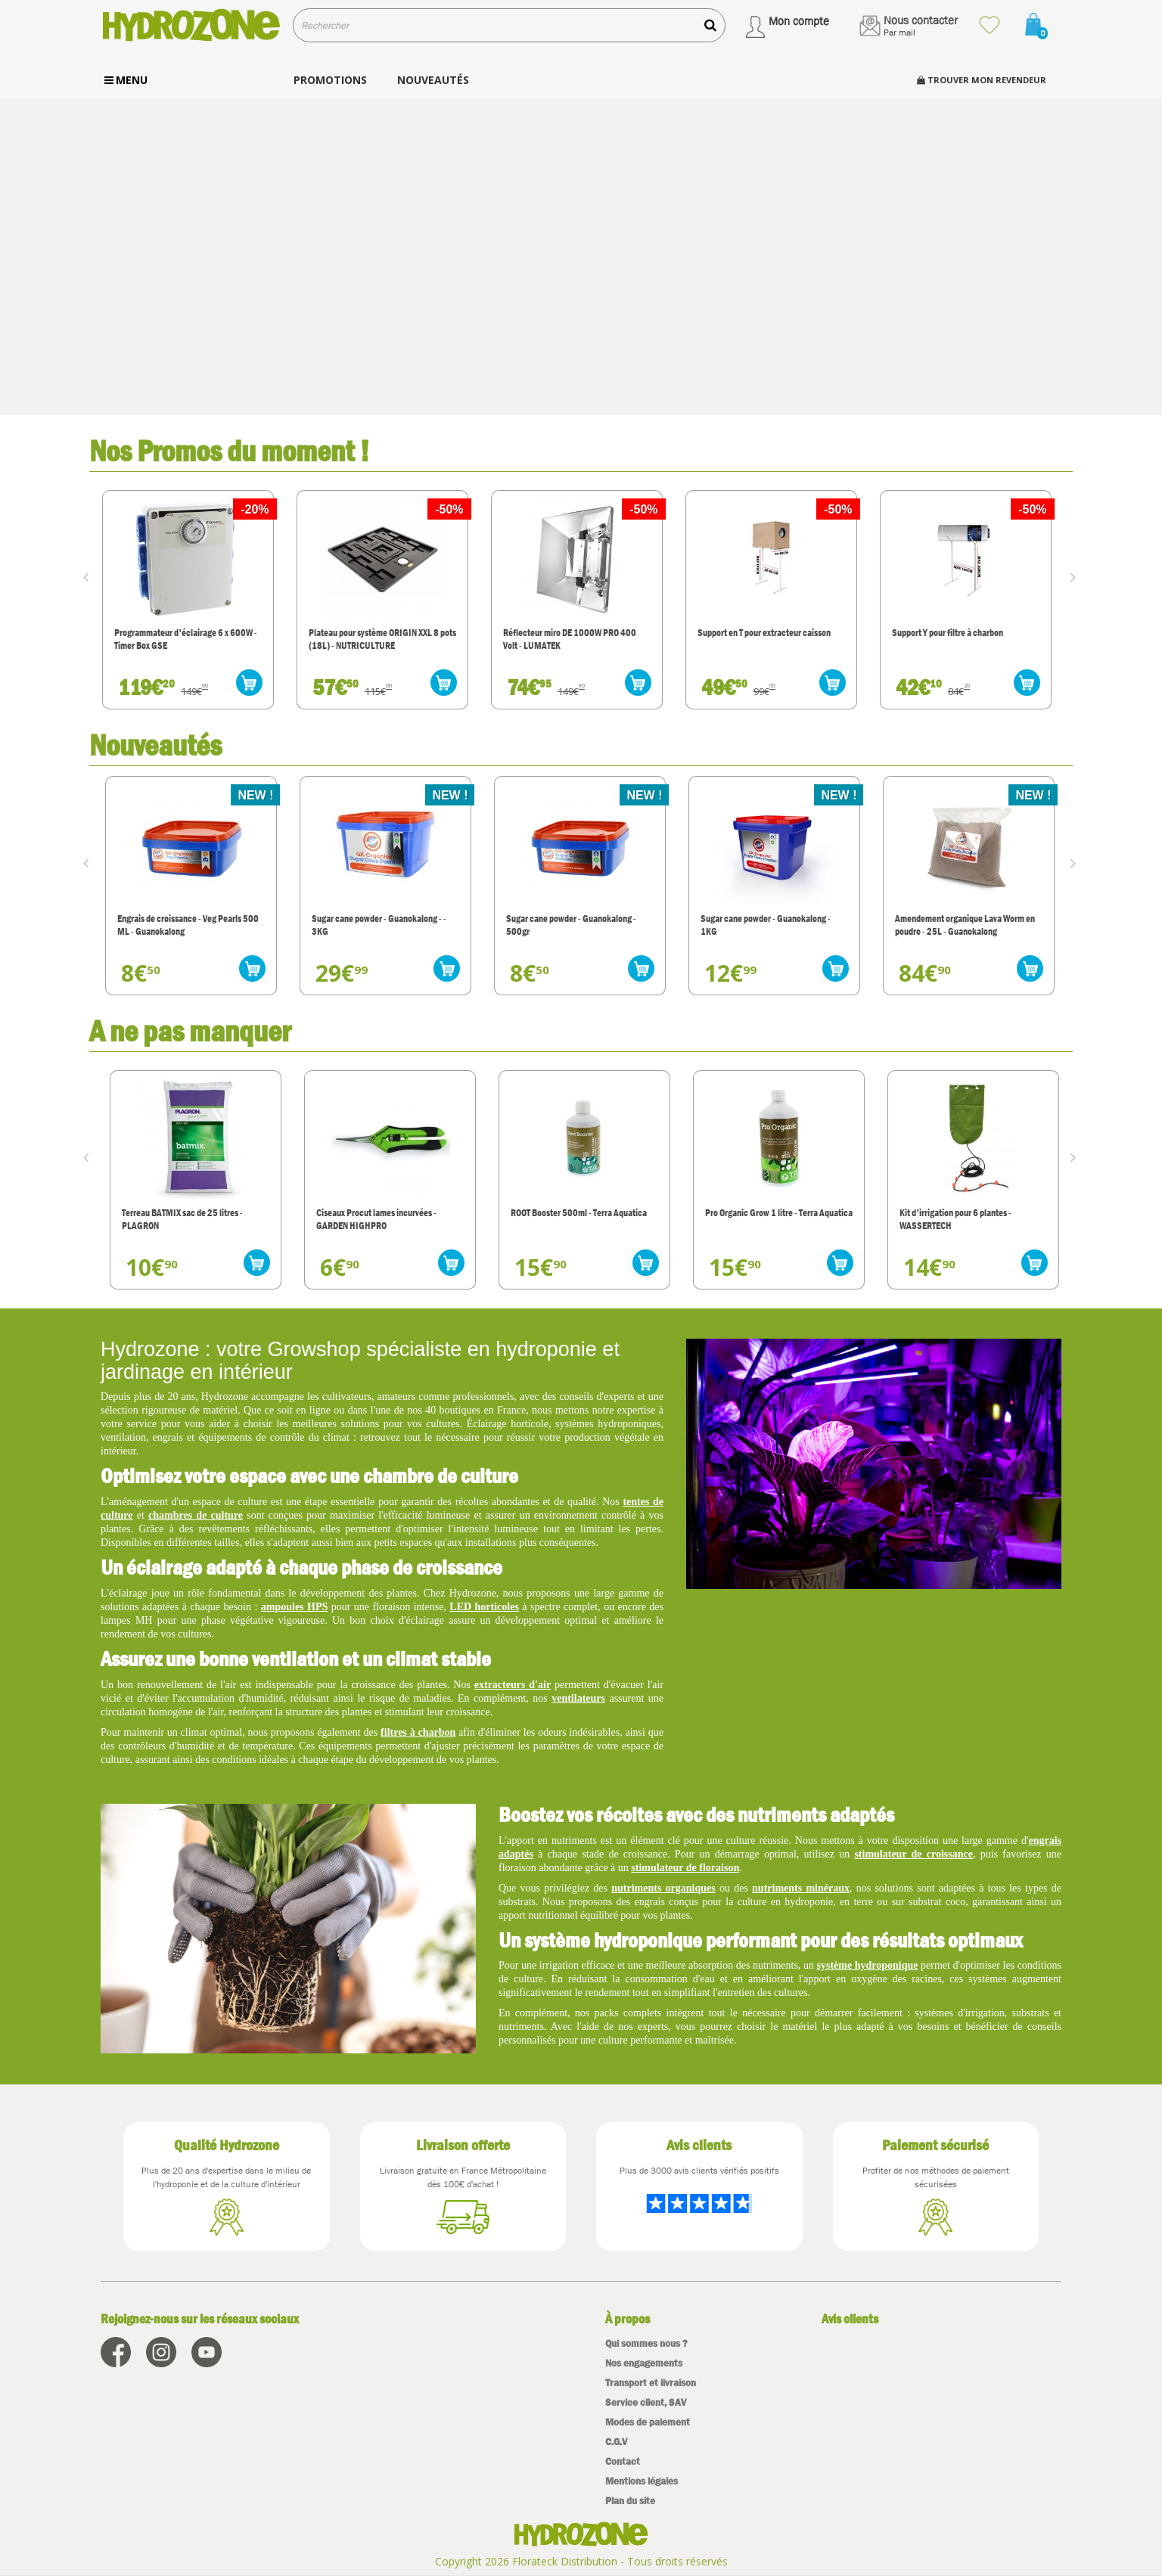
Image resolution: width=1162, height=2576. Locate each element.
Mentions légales (641, 2481)
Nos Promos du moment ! (229, 450)
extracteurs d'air (512, 1684)
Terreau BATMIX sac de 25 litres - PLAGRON (367, 1219)
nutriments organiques (663, 1888)
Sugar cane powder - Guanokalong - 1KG (955, 925)
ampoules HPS (294, 1606)
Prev (89, 576)
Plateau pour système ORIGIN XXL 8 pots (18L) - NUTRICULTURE (575, 639)
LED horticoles (484, 1606)
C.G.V (616, 2441)
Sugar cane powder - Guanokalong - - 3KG (569, 925)
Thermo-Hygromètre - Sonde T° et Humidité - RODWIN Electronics (174, 1219)
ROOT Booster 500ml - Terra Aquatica (764, 1212)
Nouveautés (155, 744)
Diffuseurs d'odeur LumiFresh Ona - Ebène (177, 925)
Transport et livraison (650, 2382)
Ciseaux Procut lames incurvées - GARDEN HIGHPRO (562, 1219)
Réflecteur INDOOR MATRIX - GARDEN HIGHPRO (182, 639)
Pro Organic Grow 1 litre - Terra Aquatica (964, 1212)
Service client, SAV (645, 2402)
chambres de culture (195, 1515)
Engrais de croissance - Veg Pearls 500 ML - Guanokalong (378, 925)
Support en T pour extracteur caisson (957, 632)
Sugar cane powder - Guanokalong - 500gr (761, 925)
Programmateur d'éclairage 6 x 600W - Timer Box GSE (378, 639)
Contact (622, 2461)
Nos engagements (643, 2363)
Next (1076, 576)
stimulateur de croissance (913, 1854)
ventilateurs (578, 1698)
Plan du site (630, 2500)
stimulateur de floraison (685, 1867)
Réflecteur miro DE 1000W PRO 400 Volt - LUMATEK (762, 639)
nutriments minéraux (801, 1888)
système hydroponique (867, 1965)
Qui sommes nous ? (646, 2343)
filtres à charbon (418, 1732)
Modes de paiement (647, 2422)
